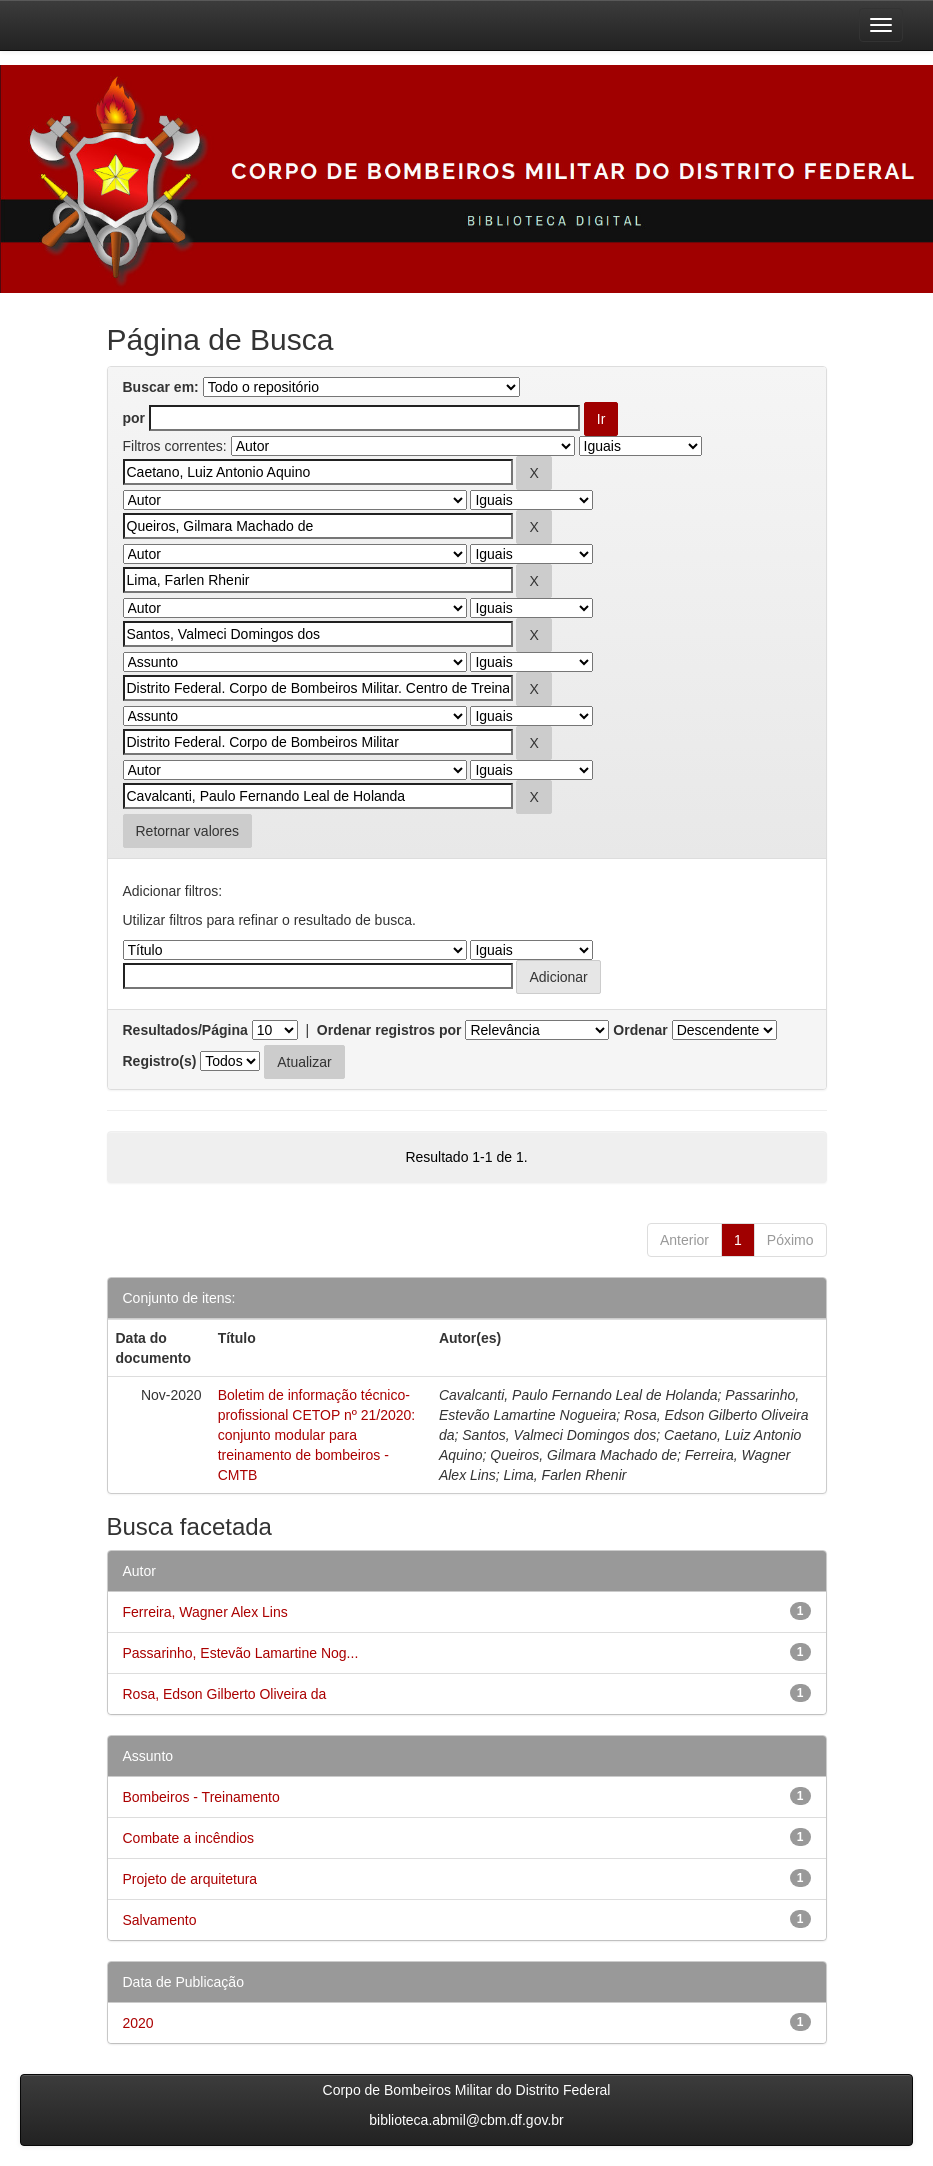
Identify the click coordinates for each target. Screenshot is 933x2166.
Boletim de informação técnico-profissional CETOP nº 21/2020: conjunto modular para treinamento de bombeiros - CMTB (317, 1435)
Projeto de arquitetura (190, 1879)
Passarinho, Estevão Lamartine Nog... (241, 1653)
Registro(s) (160, 1061)
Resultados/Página (185, 1030)
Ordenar (640, 1030)
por (134, 418)
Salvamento (160, 1920)
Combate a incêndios (189, 1838)
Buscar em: (161, 387)
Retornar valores (188, 831)
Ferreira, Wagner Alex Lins (205, 1612)
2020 (138, 2023)
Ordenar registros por (389, 1030)
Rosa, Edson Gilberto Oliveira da (225, 1694)
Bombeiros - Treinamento (201, 1797)
